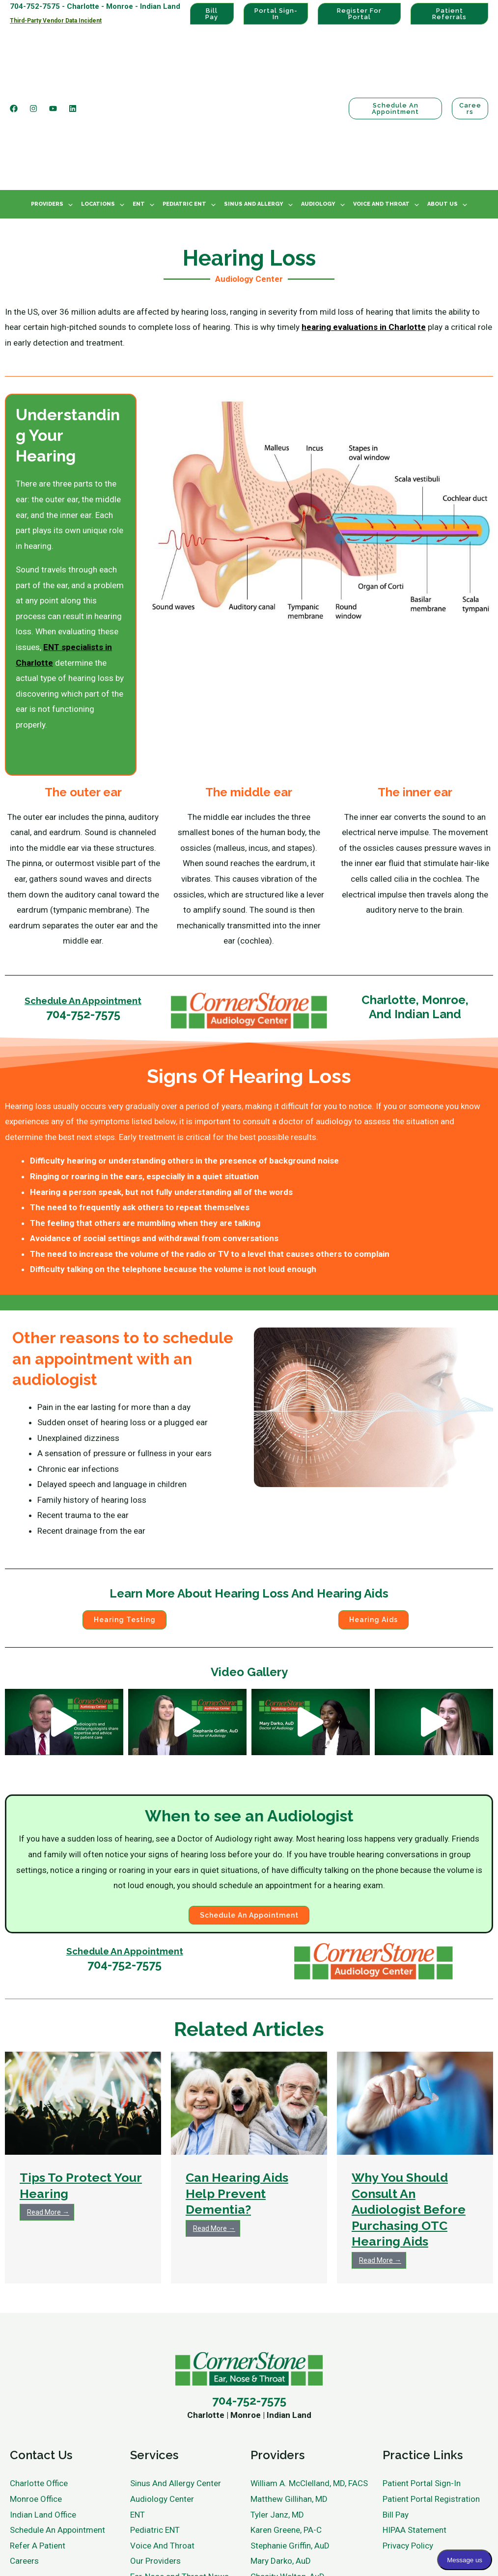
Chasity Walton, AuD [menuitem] (287, 2483)
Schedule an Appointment (393, 60)
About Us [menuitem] (442, 108)
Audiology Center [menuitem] (162, 2406)
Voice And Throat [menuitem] (381, 108)
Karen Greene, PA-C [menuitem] (286, 2437)
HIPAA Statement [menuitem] (414, 2437)
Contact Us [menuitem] (41, 2362)
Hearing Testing (125, 1524)
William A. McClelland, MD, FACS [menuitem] (309, 2390)
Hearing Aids (373, 1524)
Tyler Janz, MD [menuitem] (277, 2421)
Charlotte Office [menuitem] (39, 2390)
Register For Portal (359, 14)
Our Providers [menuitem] (155, 2468)
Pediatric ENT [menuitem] (184, 108)
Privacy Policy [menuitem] (408, 2452)
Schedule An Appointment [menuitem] (57, 2437)
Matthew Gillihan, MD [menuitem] (289, 2406)
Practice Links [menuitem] (423, 2362)
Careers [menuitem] (24, 2468)
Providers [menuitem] (47, 108)
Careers (470, 60)
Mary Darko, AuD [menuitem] (280, 2468)
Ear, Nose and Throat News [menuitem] (179, 2483)
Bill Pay (211, 14)
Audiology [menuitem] (318, 108)
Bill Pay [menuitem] (396, 2421)
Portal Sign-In (276, 14)
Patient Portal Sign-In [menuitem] (422, 2390)
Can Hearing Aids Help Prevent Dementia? (237, 2100)
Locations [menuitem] (98, 108)
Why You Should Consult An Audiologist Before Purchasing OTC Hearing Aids (409, 2116)
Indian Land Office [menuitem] (43, 2421)
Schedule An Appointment (83, 903)
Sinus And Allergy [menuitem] (253, 108)
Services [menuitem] (154, 2362)
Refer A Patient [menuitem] (37, 2452)
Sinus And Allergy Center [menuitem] (175, 2390)
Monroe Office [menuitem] (36, 2406)
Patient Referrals (449, 14)
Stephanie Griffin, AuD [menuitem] (290, 2452)
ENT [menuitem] (139, 108)
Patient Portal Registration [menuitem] (431, 2406)
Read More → (48, 2119)
